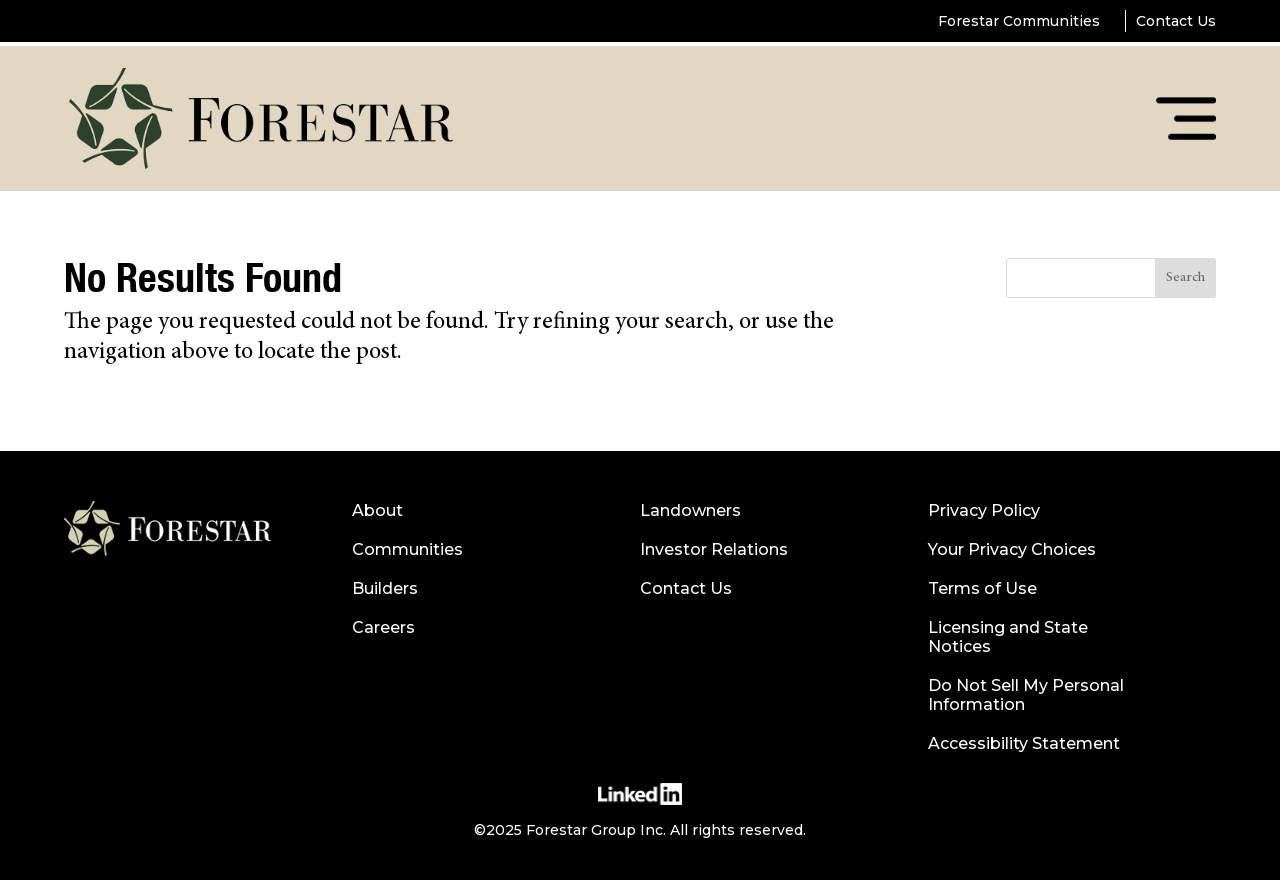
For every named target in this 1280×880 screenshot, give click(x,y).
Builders (385, 588)
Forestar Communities (1019, 21)
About (377, 510)
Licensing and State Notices (1008, 637)
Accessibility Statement (1024, 743)
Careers (383, 627)
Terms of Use (982, 588)
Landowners (690, 510)
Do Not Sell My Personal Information (1026, 695)
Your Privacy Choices (1012, 549)
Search (1185, 278)
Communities (407, 549)
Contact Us (1176, 21)
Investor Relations (714, 549)
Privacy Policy (984, 510)
